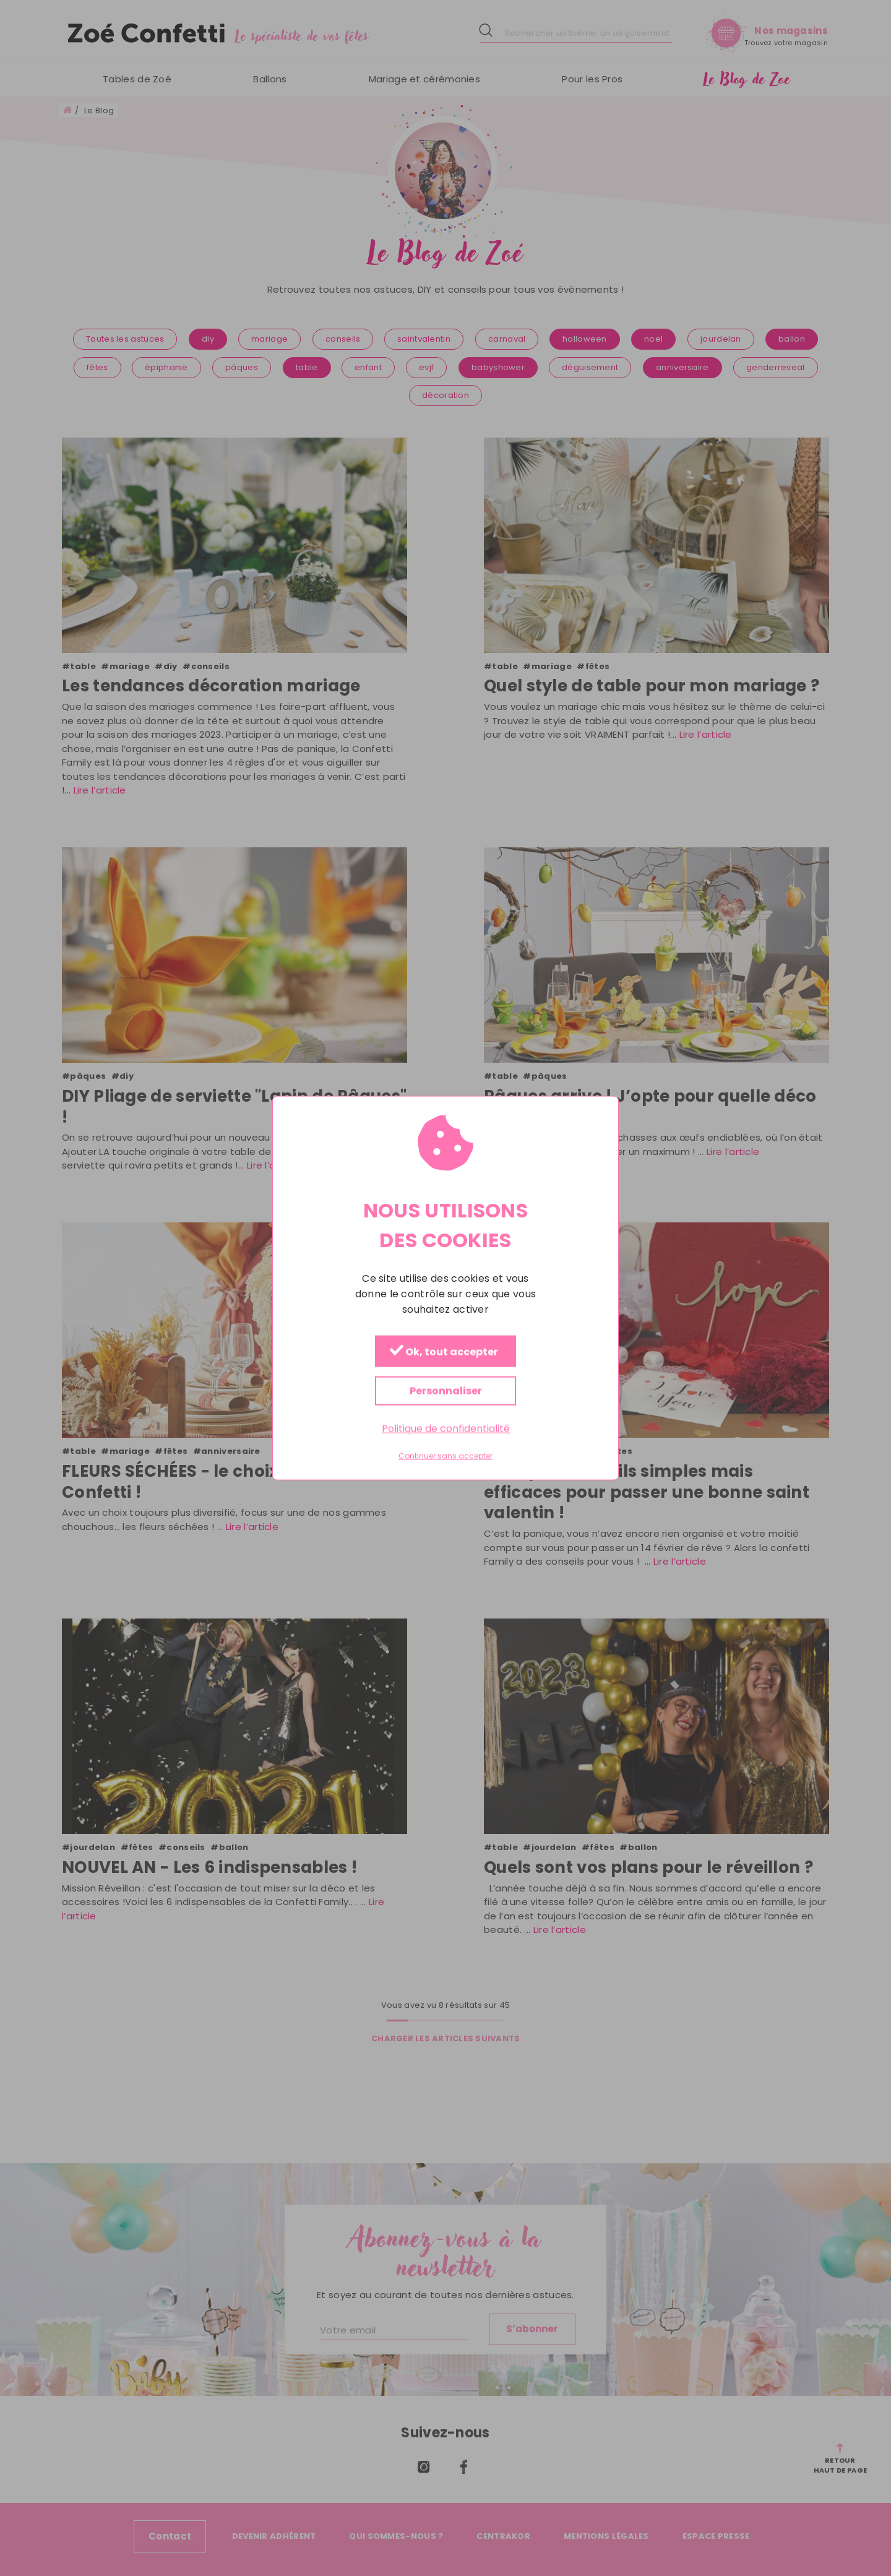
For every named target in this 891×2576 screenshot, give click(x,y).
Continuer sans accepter (445, 1456)
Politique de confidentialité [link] (446, 1428)
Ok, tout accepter (444, 1351)
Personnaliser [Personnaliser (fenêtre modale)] (446, 1390)
